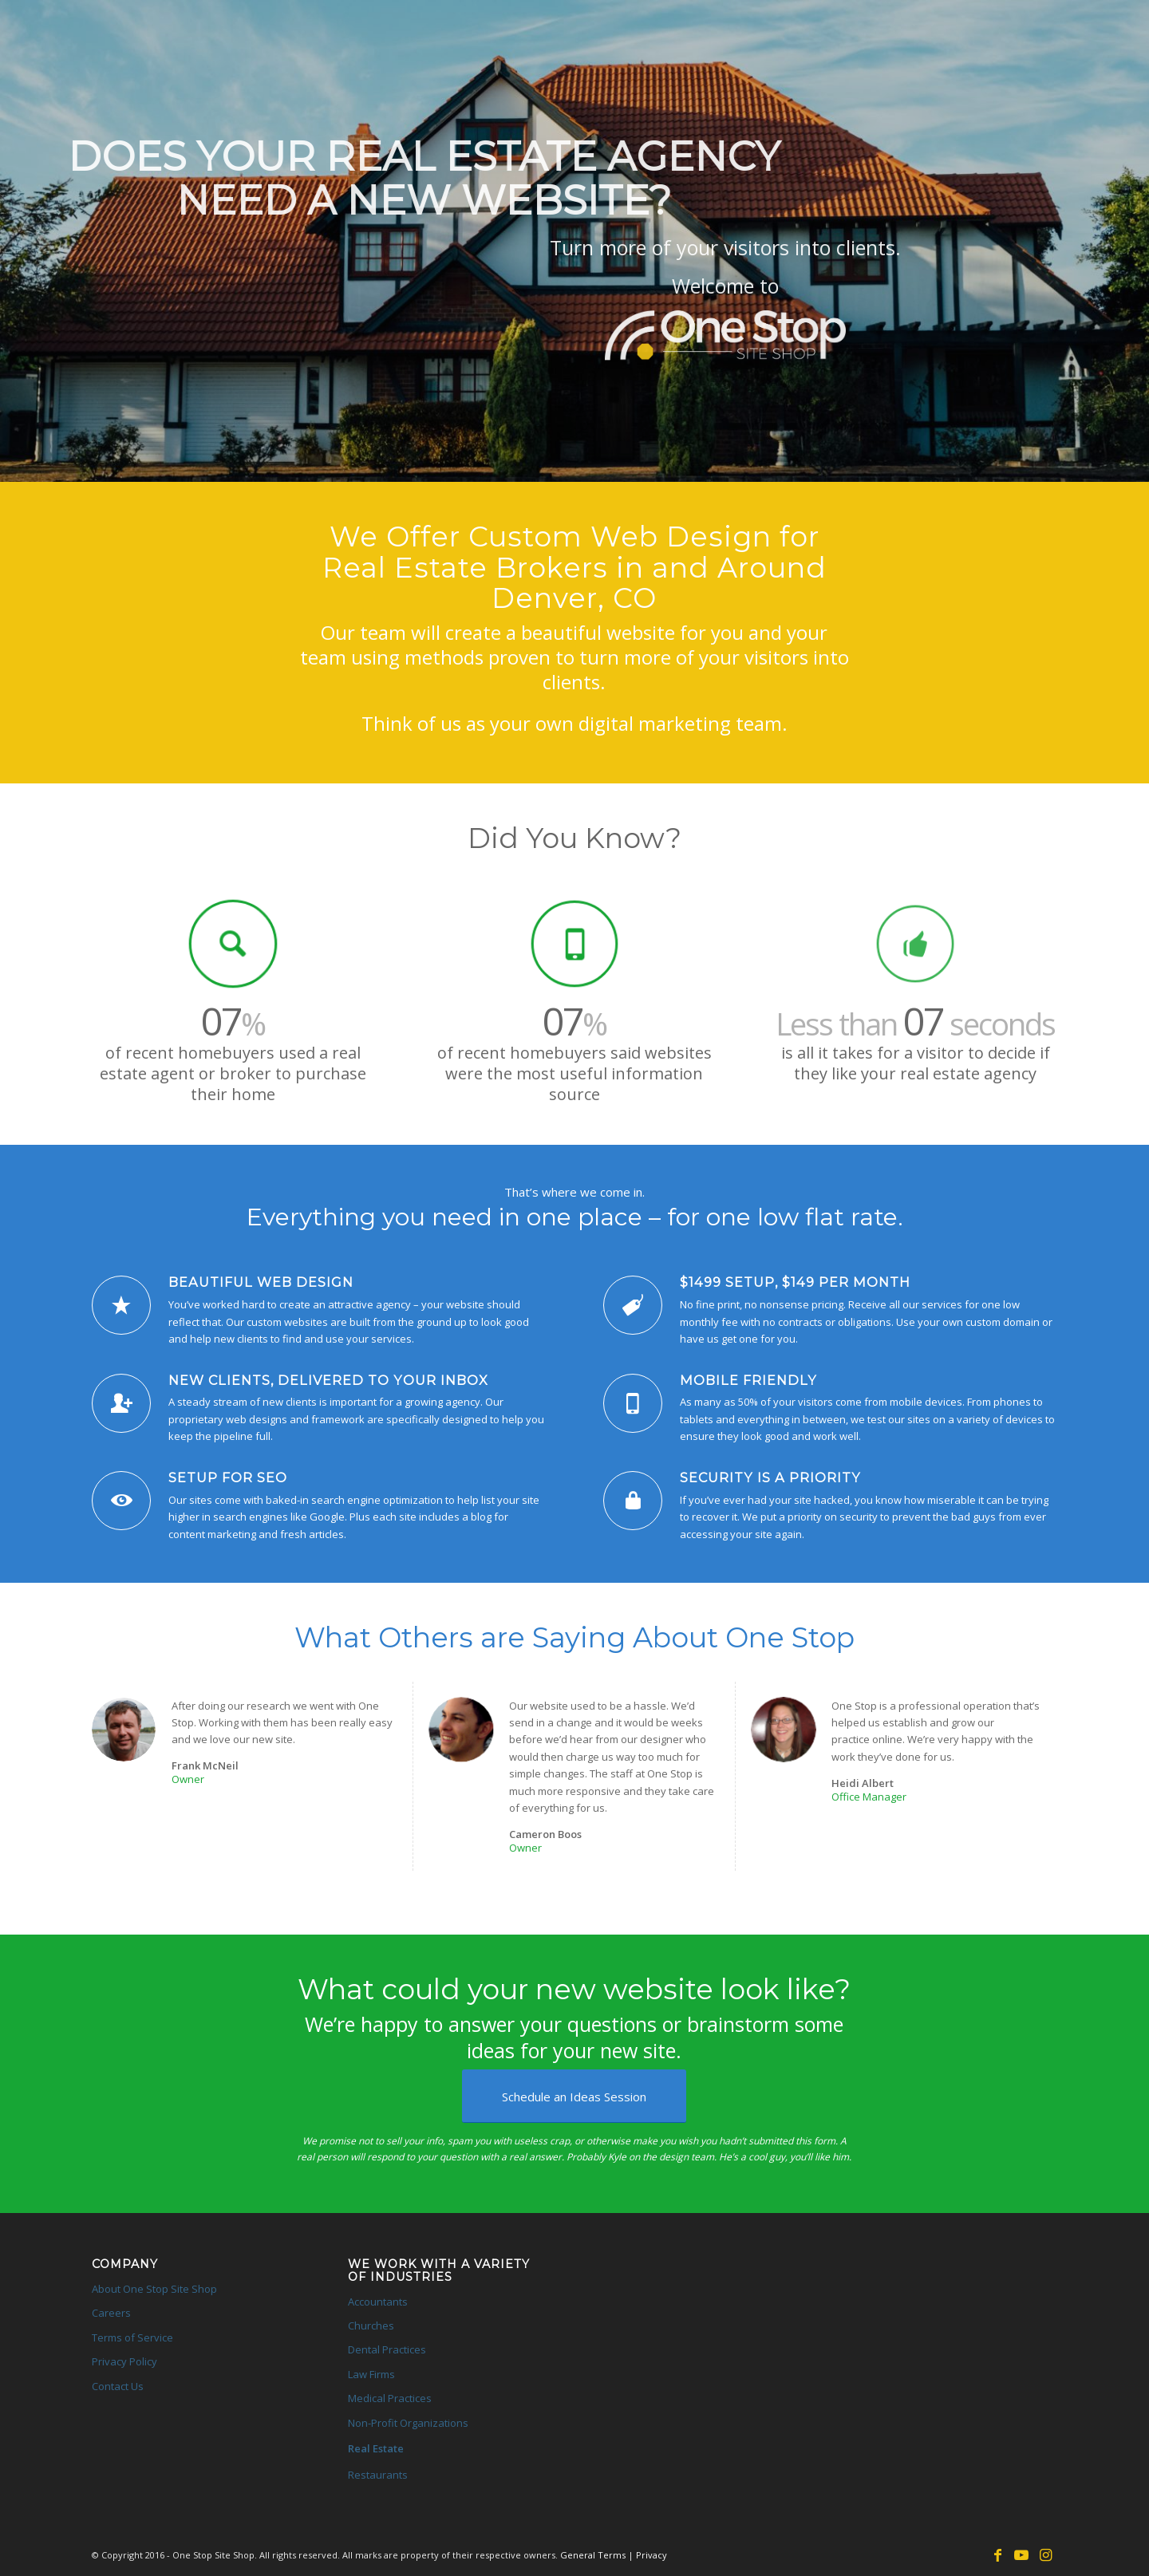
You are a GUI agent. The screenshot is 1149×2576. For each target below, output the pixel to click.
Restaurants (378, 2475)
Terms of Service (132, 2337)
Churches (371, 2325)
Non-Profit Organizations (408, 2423)
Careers (111, 2313)
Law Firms (371, 2374)
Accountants (378, 2301)
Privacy (651, 2555)
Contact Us (118, 2386)
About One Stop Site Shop (154, 2289)
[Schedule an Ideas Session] (574, 2096)
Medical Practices (390, 2398)
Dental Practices (387, 2349)
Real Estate (376, 2448)
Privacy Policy (124, 2361)
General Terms (593, 2555)
